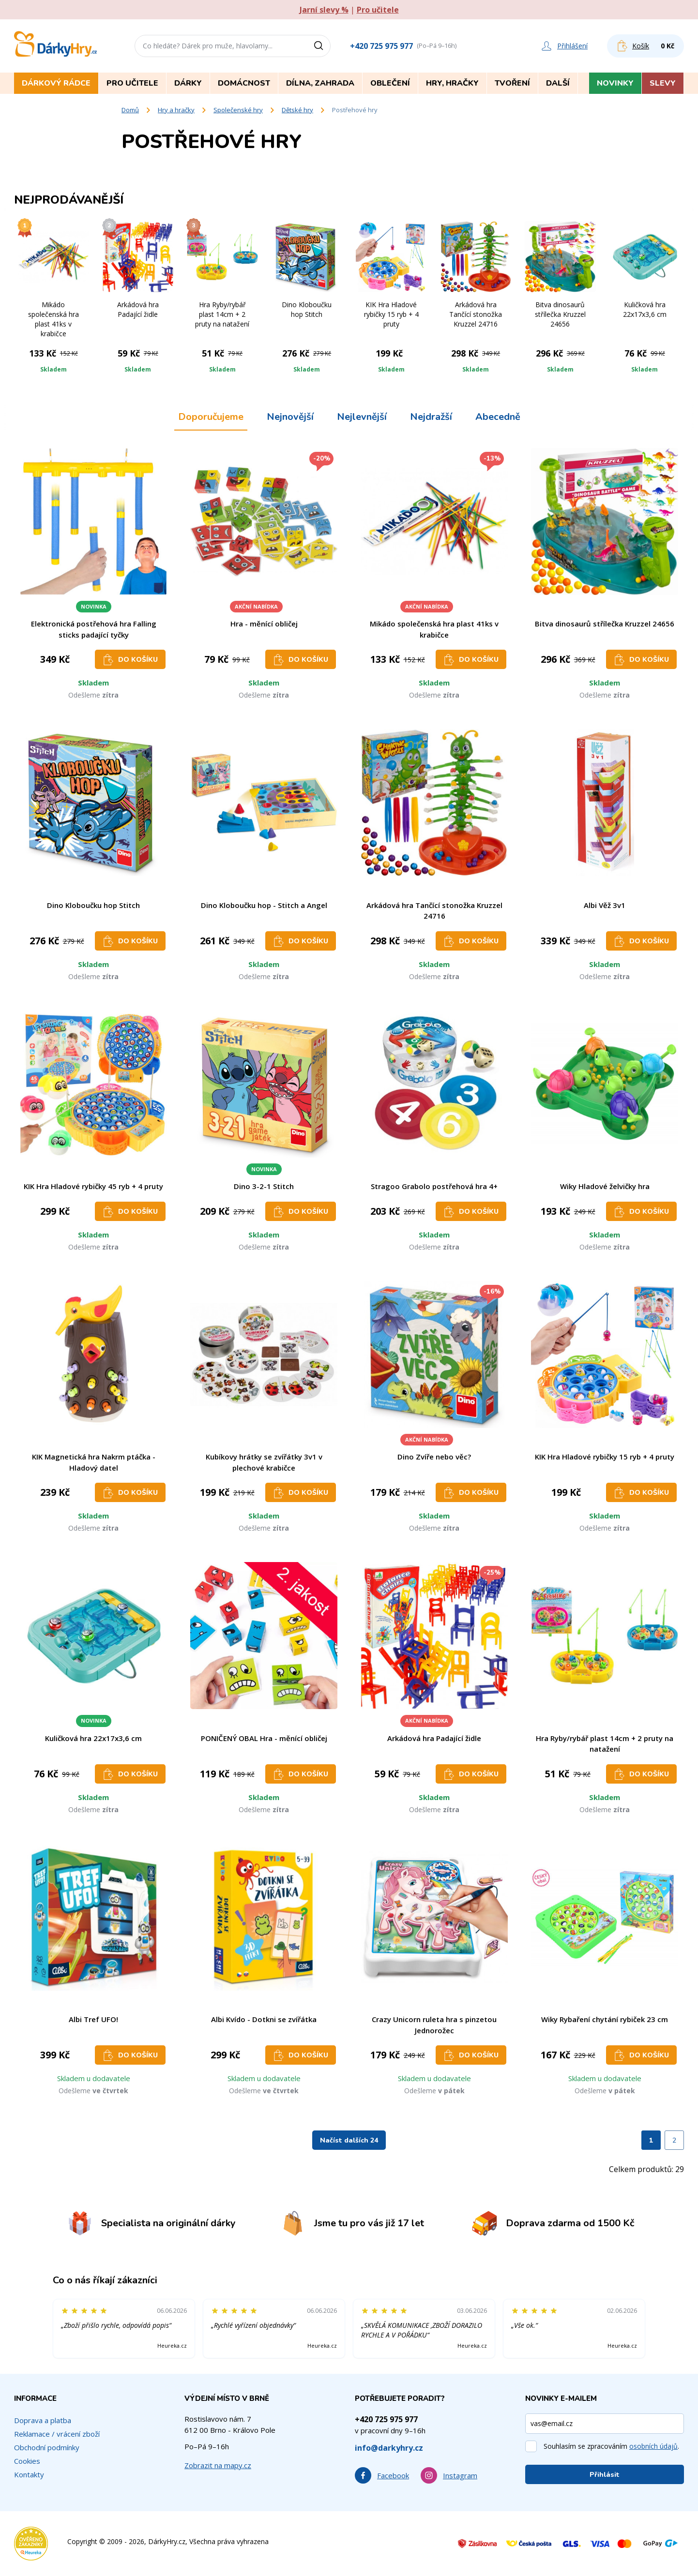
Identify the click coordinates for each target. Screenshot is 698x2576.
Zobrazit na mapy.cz (217, 2465)
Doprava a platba (42, 2420)
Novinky (615, 83)
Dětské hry (297, 109)
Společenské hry (238, 109)
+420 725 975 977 (381, 46)
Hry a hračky (176, 109)
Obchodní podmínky (46, 2447)
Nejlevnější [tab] (362, 416)
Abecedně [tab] (497, 416)
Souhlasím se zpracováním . (611, 2446)
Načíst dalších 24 (349, 2140)
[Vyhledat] (322, 46)
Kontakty (29, 2474)
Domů (130, 109)
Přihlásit (605, 2474)
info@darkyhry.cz (389, 2447)
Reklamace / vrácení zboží (57, 2434)
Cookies (27, 2461)
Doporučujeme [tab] (210, 416)
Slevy (663, 83)
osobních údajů (653, 2446)
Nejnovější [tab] (290, 416)
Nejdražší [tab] (431, 416)
